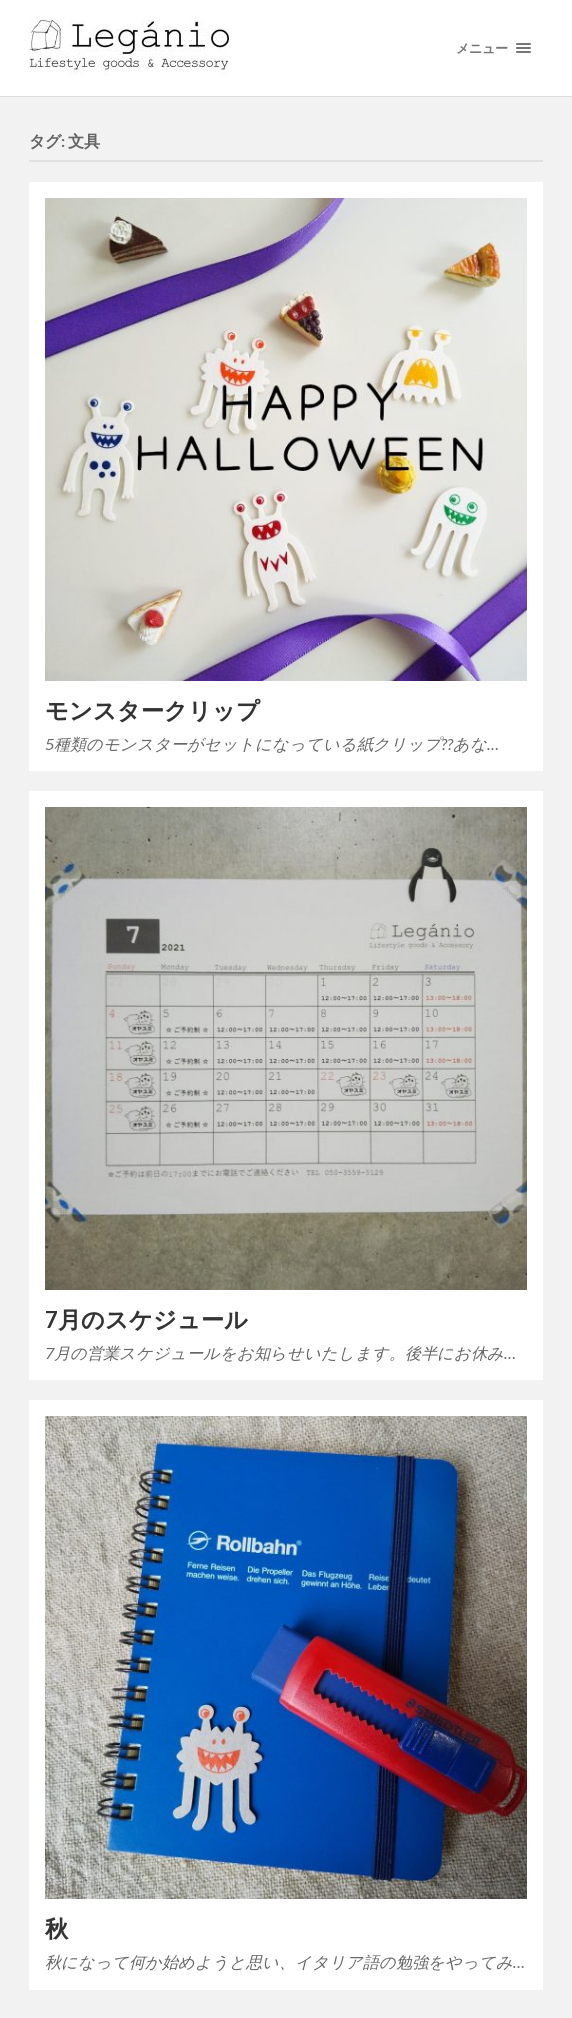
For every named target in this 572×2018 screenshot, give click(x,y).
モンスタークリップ (152, 710)
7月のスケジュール (146, 1319)
